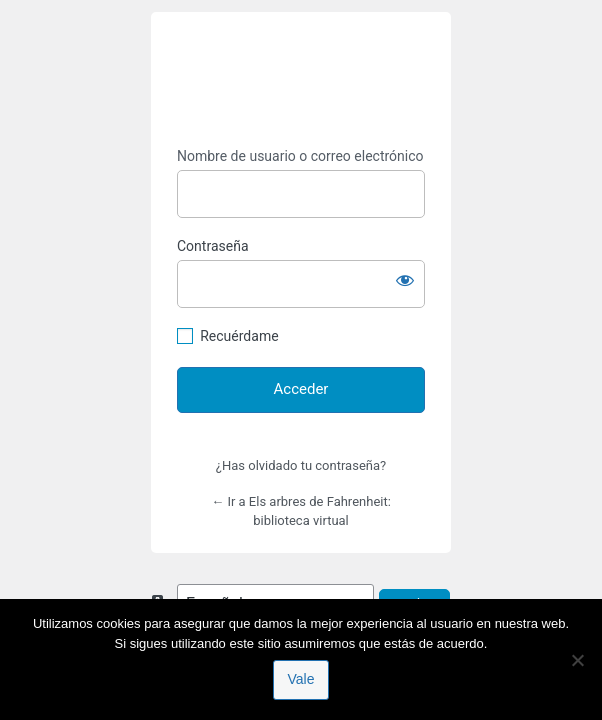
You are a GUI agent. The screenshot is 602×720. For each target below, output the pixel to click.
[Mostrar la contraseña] (405, 280)
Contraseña (213, 246)
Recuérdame (239, 336)
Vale (301, 679)
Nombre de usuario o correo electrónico (300, 156)
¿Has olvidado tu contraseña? (301, 465)
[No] (577, 660)
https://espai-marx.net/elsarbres (301, 80)
